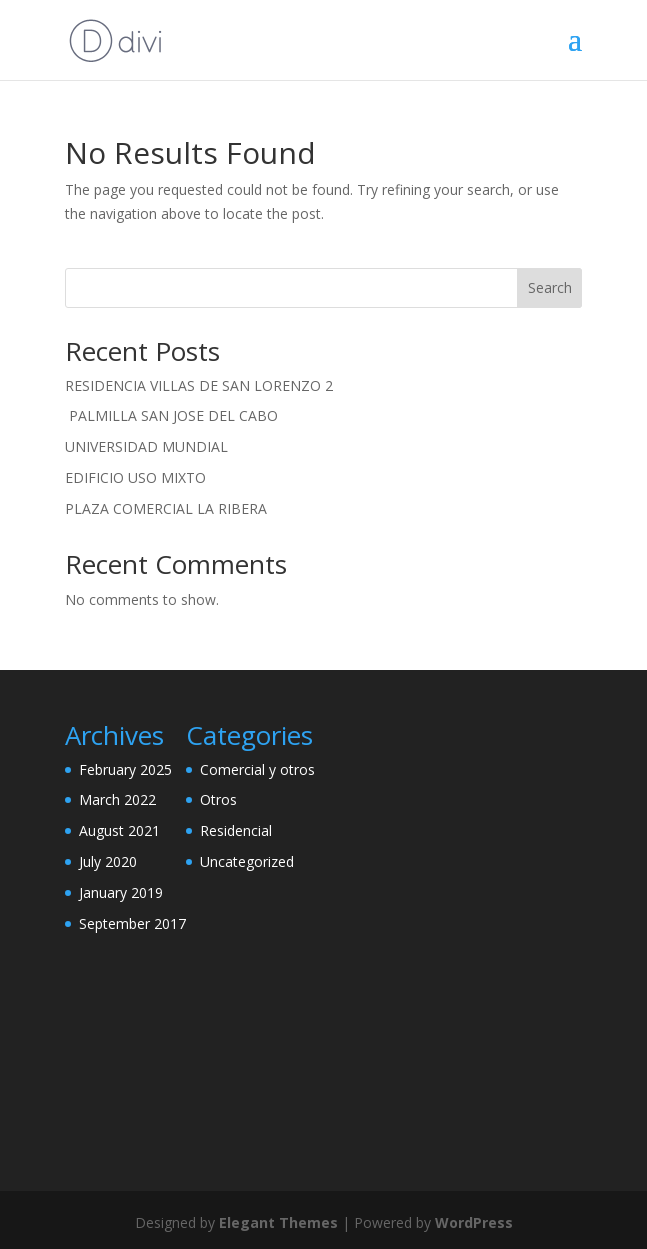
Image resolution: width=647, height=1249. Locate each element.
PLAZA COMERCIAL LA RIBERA (166, 508)
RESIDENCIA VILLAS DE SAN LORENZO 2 (199, 385)
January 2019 (121, 892)
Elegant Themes (278, 1222)
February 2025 (125, 769)
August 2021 (119, 830)
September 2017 (132, 923)
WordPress (474, 1222)
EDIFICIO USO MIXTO (135, 477)
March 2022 (117, 799)
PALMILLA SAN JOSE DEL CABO (171, 415)
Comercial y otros (257, 769)
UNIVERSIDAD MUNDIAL (146, 446)
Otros (218, 799)
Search (550, 287)
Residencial (236, 830)
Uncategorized (247, 861)
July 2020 (108, 861)
